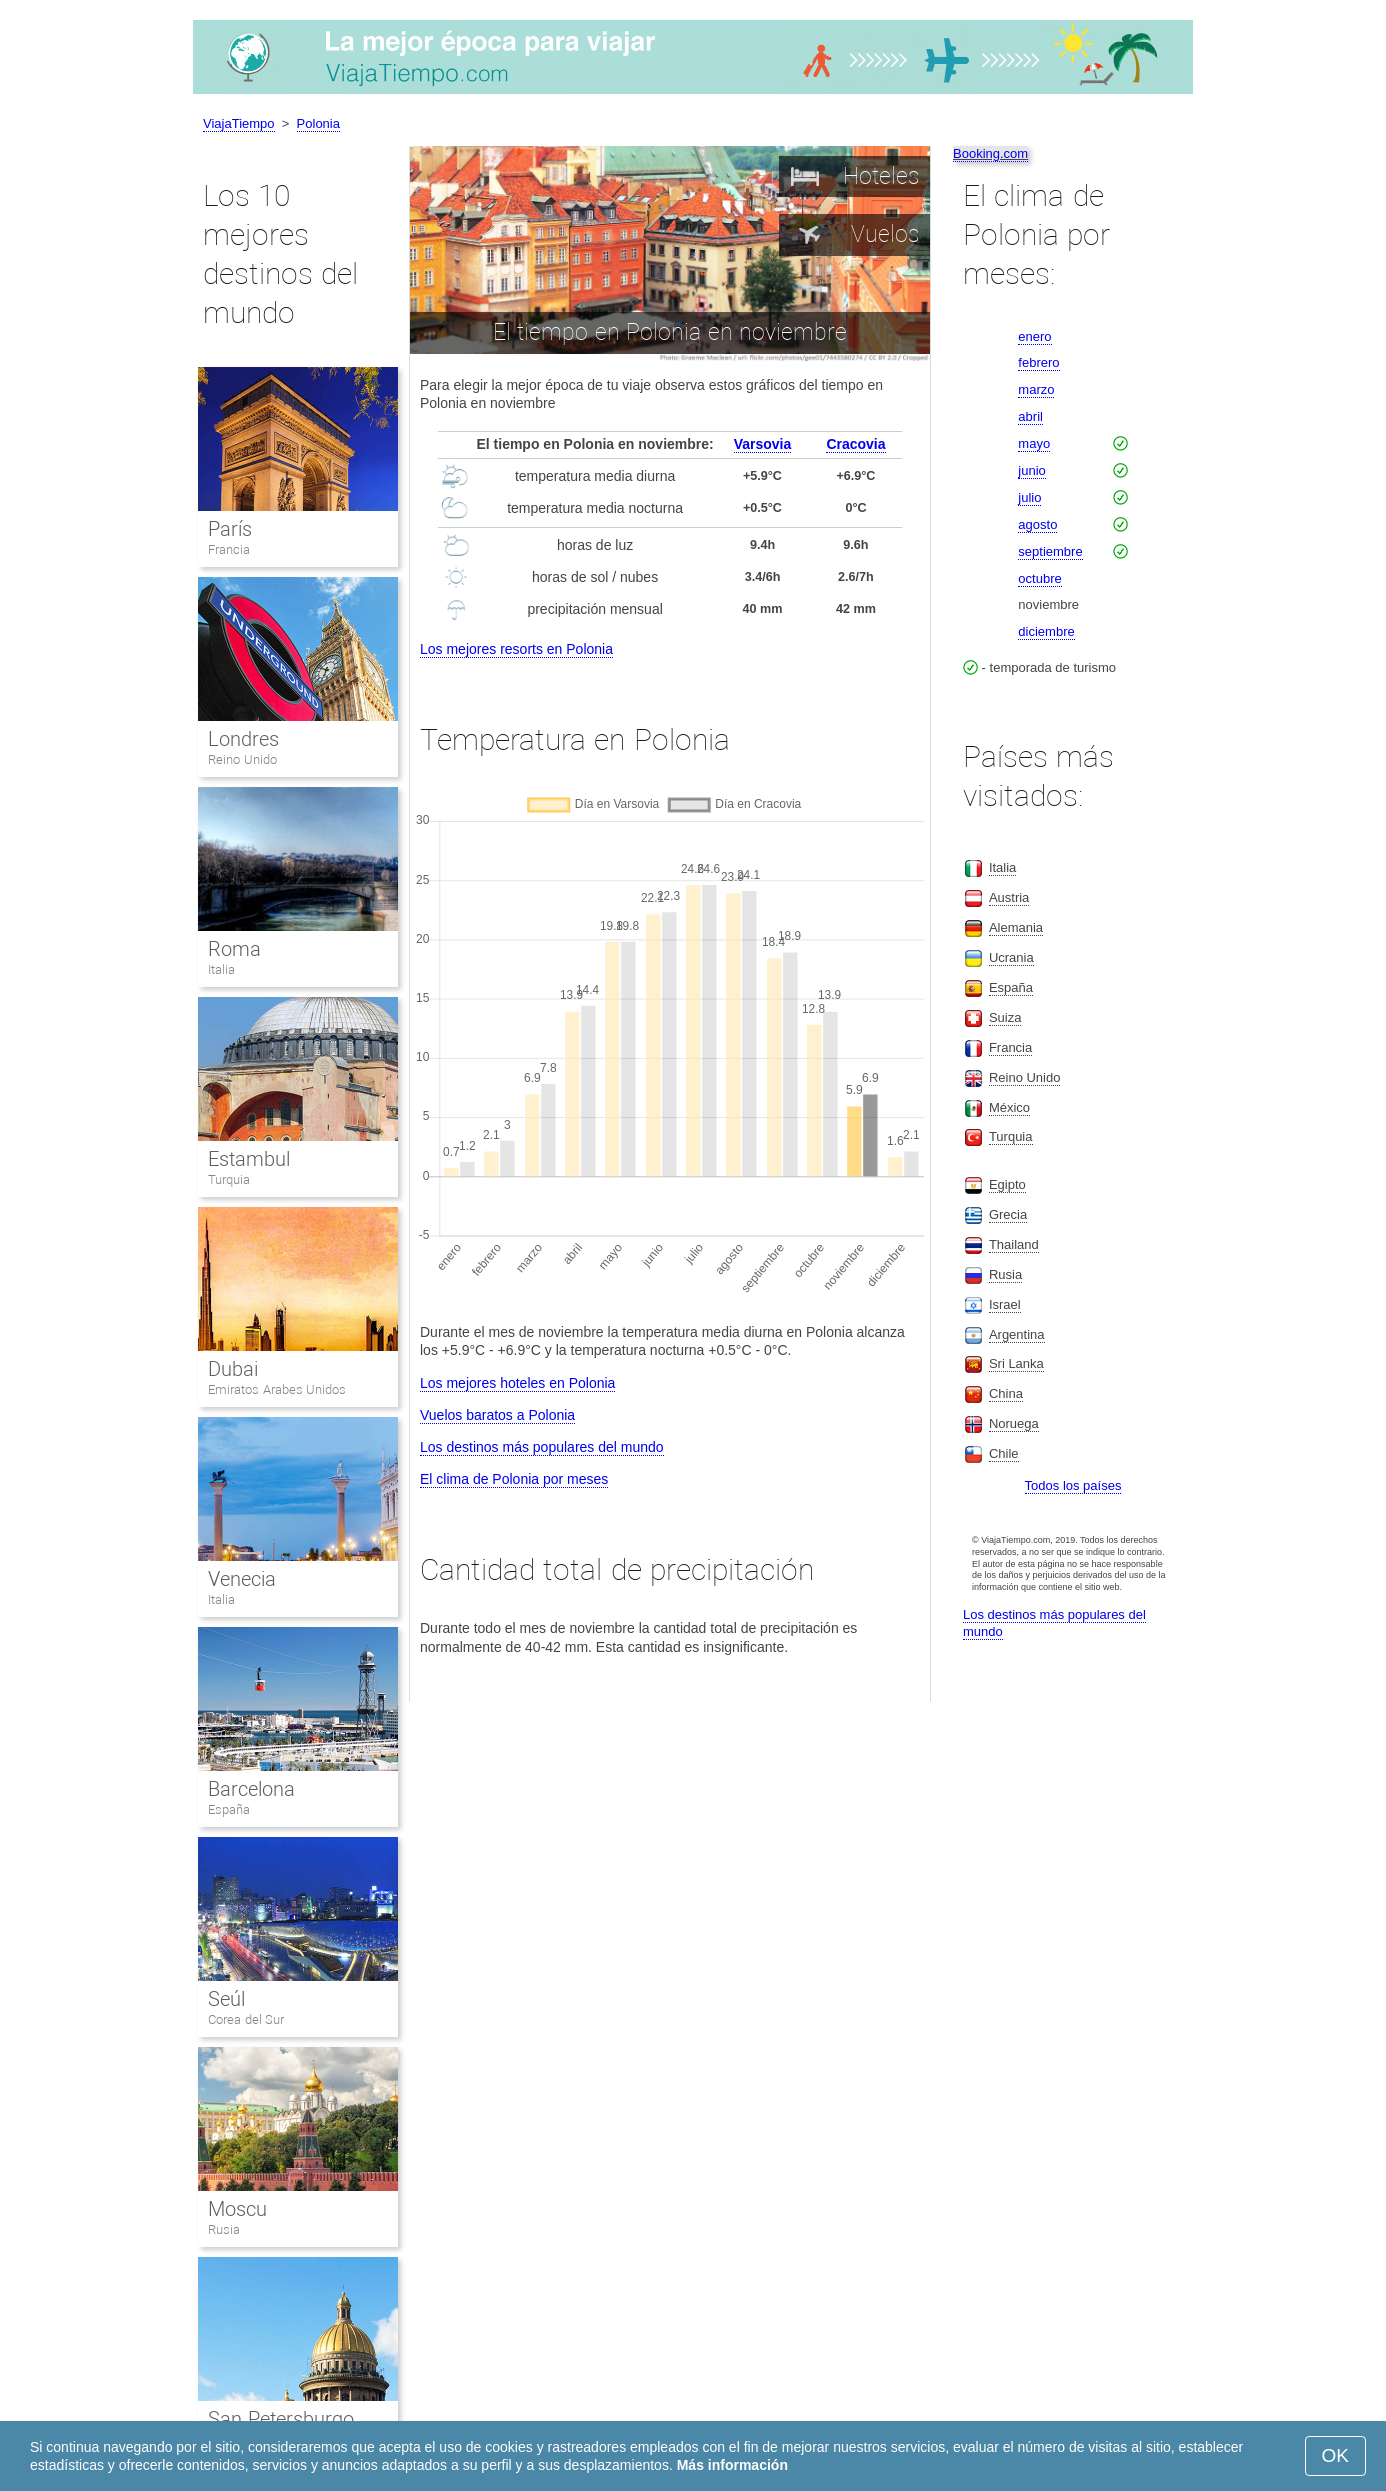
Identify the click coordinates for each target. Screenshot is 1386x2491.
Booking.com (990, 153)
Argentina (1017, 1334)
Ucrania (1011, 957)
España (229, 1809)
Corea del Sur (246, 2019)
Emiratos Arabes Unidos (277, 1389)
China (1006, 1393)
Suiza (1005, 1017)
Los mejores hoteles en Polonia (517, 1383)
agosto (1037, 524)
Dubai (233, 1369)
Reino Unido (242, 759)
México (1009, 1107)
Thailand (1014, 1244)
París (230, 529)
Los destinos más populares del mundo (542, 1447)
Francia (229, 549)
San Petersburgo (281, 2419)
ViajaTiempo (239, 123)
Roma (234, 949)
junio (1031, 470)
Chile (1004, 1453)
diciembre (1046, 631)
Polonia (318, 123)
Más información (732, 2465)
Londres (243, 739)
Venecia (242, 1579)
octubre (1039, 578)
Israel (1005, 1304)
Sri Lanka (1016, 1363)
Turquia (229, 1179)
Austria (1009, 897)
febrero (1038, 362)
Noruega (1014, 1423)
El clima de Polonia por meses (514, 1479)
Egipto (1007, 1184)
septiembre (1050, 551)
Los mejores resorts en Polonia (516, 649)
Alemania (1016, 927)
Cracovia (855, 444)
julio (1029, 497)
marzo (1036, 389)
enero (1034, 336)
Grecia (1008, 1214)
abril (1030, 416)
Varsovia (763, 444)
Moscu (237, 2209)
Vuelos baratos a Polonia (497, 1415)
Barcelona (251, 1789)
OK (1335, 2455)
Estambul (249, 1159)
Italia (221, 969)
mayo (1034, 443)
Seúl (226, 1999)
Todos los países (1073, 1485)
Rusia (224, 2229)
